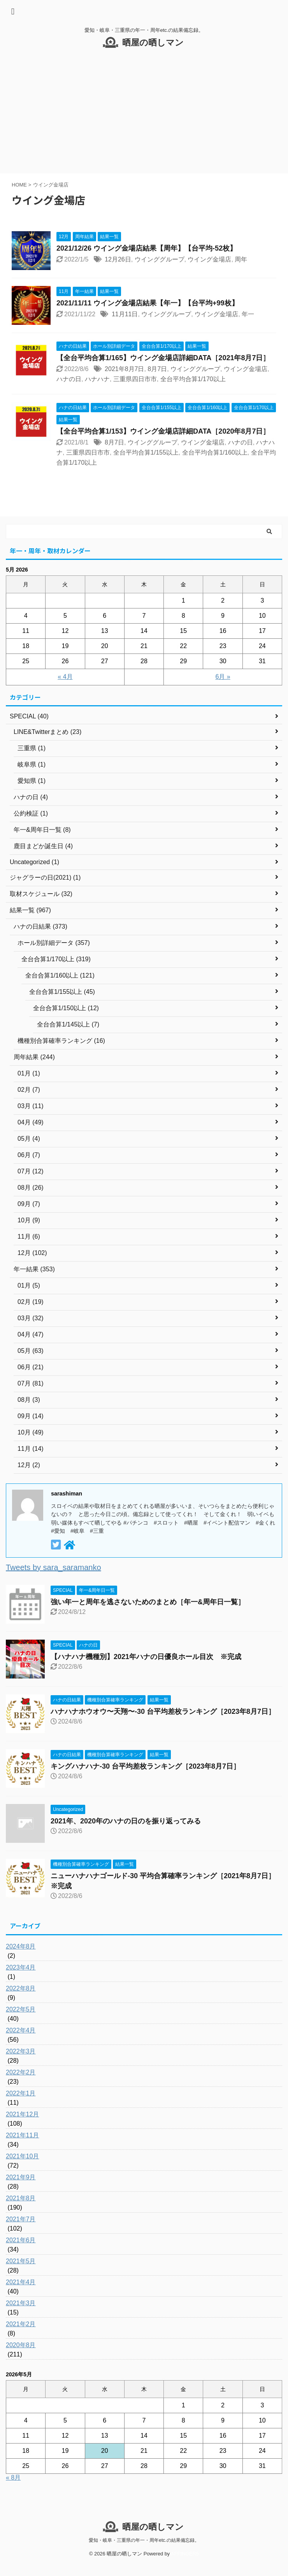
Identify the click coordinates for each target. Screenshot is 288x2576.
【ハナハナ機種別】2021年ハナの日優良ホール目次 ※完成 (146, 1657)
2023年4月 (21, 1967)
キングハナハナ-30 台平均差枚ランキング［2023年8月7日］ (145, 1766)
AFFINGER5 (185, 2554)
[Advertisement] (144, 115)
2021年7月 (21, 2219)
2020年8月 (21, 2345)
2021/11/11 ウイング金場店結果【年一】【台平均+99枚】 (147, 303)
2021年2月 (21, 2324)
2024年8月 (21, 1946)
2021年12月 (22, 2114)
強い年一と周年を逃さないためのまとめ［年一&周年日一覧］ (148, 1602)
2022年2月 (21, 2072)
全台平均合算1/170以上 (193, 379)
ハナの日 (68, 379)
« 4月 (65, 676)
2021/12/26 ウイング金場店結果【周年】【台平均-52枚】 (146, 248)
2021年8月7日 (124, 369)
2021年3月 (21, 2303)
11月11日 (125, 314)
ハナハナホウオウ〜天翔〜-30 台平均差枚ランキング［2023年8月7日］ (163, 1711)
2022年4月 (21, 2030)
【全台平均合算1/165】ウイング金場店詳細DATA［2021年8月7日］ (163, 358)
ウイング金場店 (209, 259)
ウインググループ (159, 259)
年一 (248, 314)
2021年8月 (21, 2198)
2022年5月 (21, 2009)
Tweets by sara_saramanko (53, 1567)
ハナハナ (97, 379)
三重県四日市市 (135, 379)
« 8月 (13, 2477)
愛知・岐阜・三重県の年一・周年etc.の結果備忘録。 (144, 2540)
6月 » (222, 676)
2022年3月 (21, 2051)
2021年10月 (22, 2156)
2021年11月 (22, 2135)
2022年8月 (21, 1988)
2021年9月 (21, 2177)
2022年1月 (21, 2093)
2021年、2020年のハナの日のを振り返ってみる (126, 1821)
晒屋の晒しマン (153, 42)
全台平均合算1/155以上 (146, 452)
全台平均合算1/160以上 (215, 452)
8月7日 (157, 369)
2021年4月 (21, 2282)
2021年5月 (21, 2261)
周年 (241, 259)
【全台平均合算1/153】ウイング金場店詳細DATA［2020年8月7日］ (163, 431)
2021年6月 (21, 2240)
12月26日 (118, 259)
